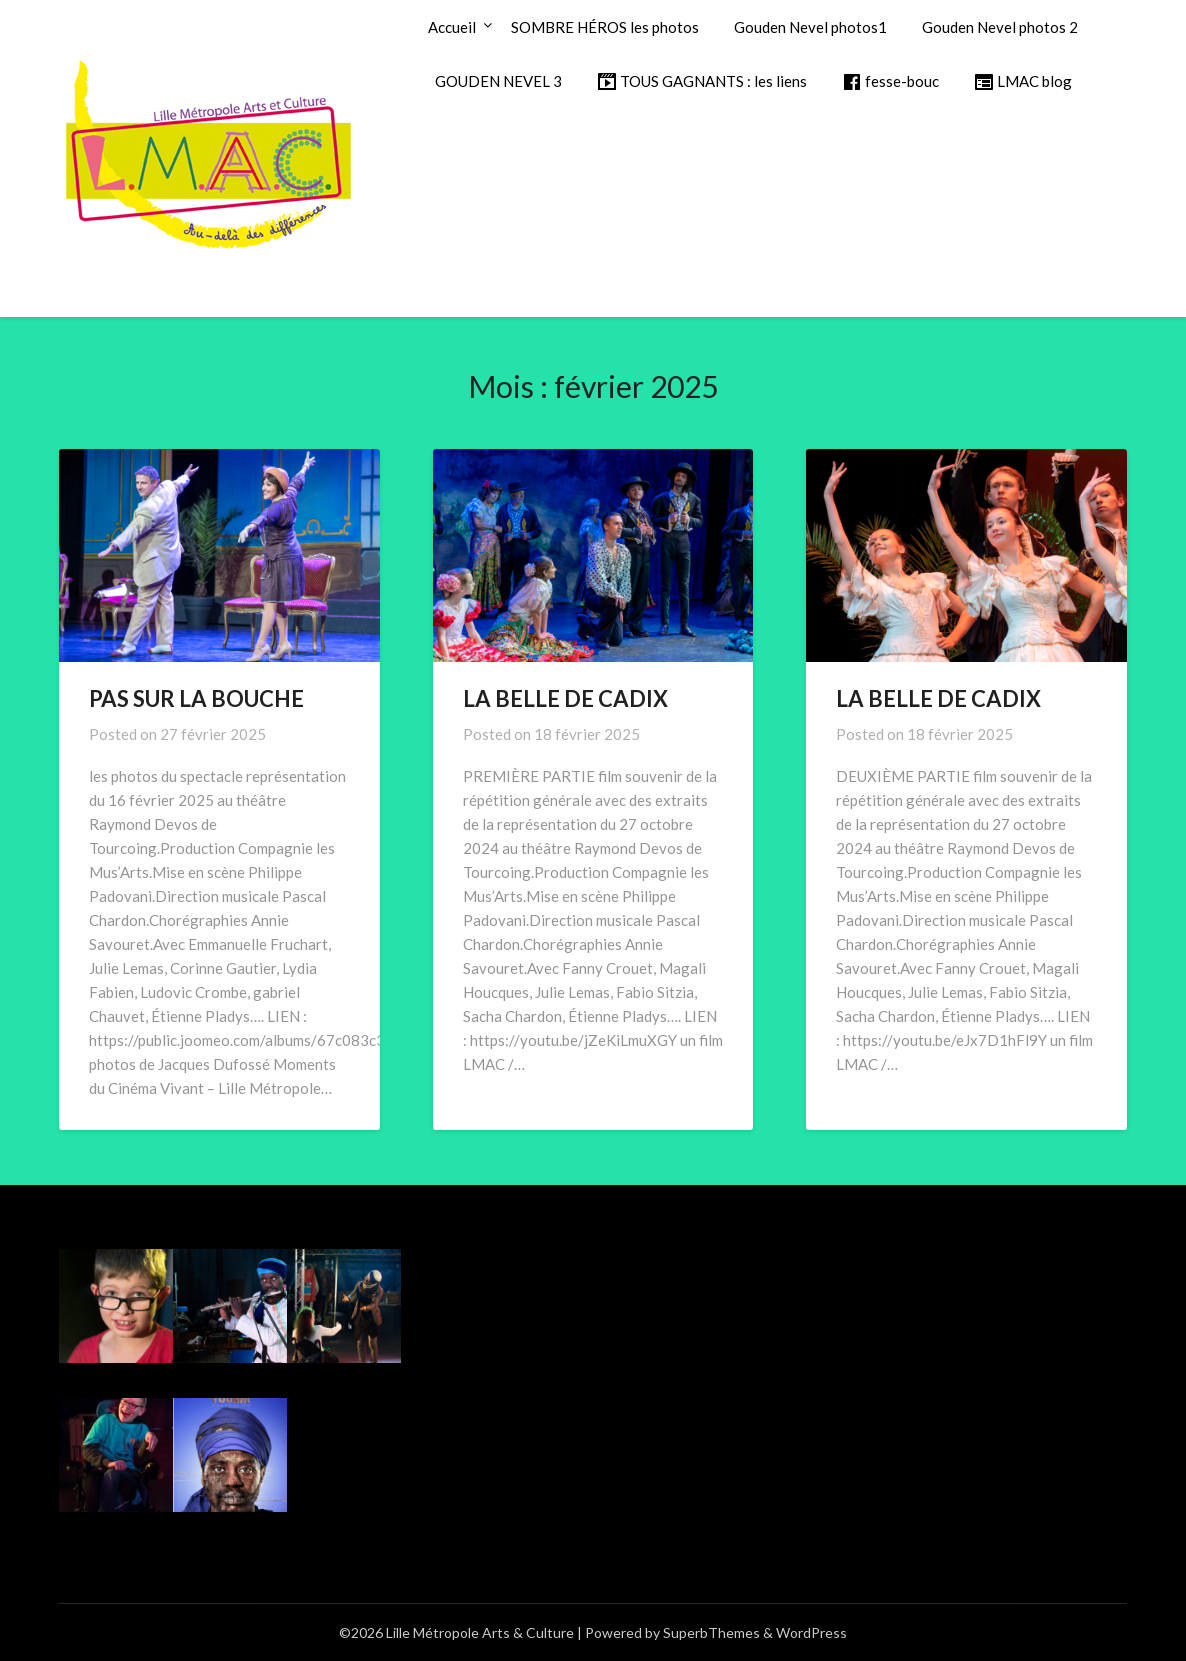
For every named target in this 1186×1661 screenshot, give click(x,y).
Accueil (452, 27)
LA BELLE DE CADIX (565, 698)
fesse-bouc (890, 82)
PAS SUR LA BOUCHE (196, 698)
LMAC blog (1023, 82)
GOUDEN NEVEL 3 (498, 81)
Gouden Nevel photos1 (810, 27)
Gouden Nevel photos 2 (1000, 27)
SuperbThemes (711, 1632)
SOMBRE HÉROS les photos (605, 27)
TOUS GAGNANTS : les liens (702, 82)
